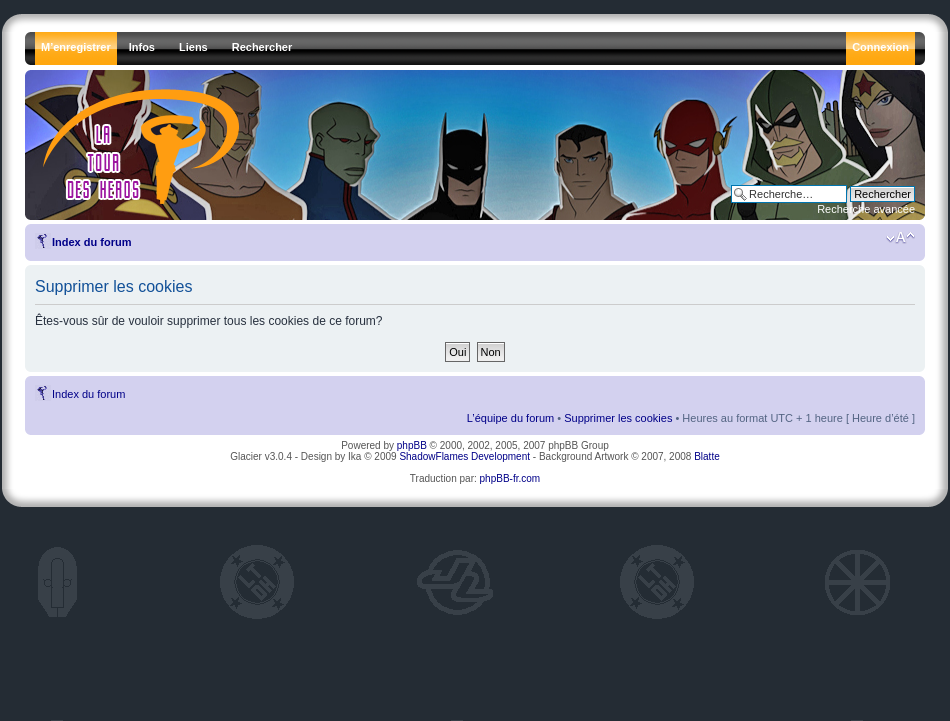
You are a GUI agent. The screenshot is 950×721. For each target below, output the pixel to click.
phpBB (412, 445)
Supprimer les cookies (618, 418)
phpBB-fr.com (510, 478)
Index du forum (91, 242)
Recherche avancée (866, 209)
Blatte (707, 456)
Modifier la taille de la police (900, 238)
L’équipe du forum (510, 418)
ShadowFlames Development (464, 456)
